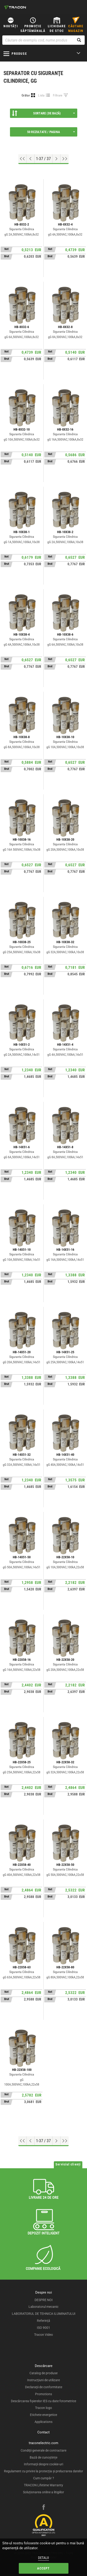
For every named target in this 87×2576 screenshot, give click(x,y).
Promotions (43, 2394)
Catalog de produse (43, 2373)
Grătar (26, 95)
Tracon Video (43, 2334)
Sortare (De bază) (43, 113)
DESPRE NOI (44, 2300)
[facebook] (43, 2508)
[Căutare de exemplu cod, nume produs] (43, 40)
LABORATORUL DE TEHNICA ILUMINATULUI (43, 2314)
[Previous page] (30, 158)
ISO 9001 (43, 2327)
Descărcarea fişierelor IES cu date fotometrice (43, 2401)
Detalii (43, 2558)
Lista (41, 95)
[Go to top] (22, 158)
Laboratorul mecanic (43, 2307)
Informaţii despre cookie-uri (43, 2464)
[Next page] (56, 158)
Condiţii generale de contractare (43, 2450)
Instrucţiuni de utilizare (43, 2380)
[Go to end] (65, 158)
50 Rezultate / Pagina (51, 132)
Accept (43, 2568)
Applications (43, 2422)
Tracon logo (43, 2408)
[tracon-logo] (15, 7)
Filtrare (57, 95)
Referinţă (43, 2321)
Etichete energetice (43, 2415)
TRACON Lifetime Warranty (43, 2485)
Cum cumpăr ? (43, 2478)
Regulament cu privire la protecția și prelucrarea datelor (43, 2471)
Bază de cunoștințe (43, 2457)
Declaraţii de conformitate (43, 2387)
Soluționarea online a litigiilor (43, 2492)
